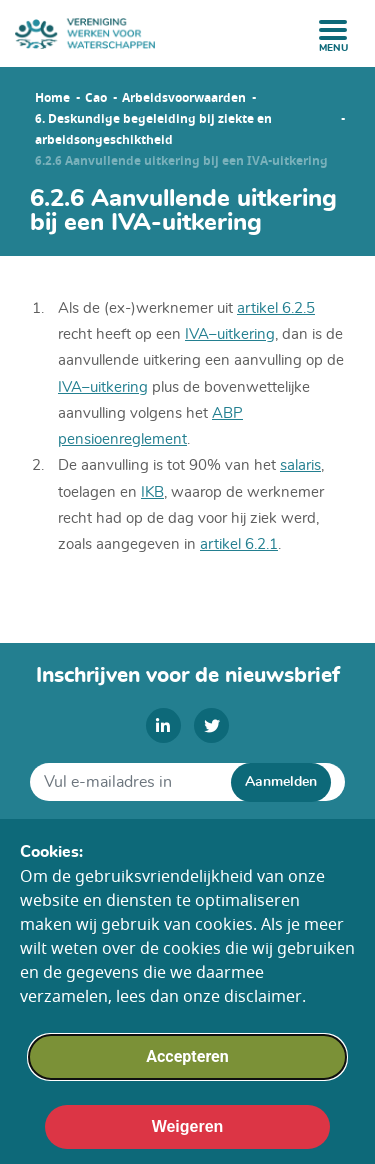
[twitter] (211, 725)
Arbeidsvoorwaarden (184, 98)
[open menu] (333, 30)
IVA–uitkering (103, 387)
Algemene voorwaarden (188, 834)
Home (52, 98)
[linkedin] (163, 725)
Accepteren (187, 1080)
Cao (96, 98)
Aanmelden (281, 782)
